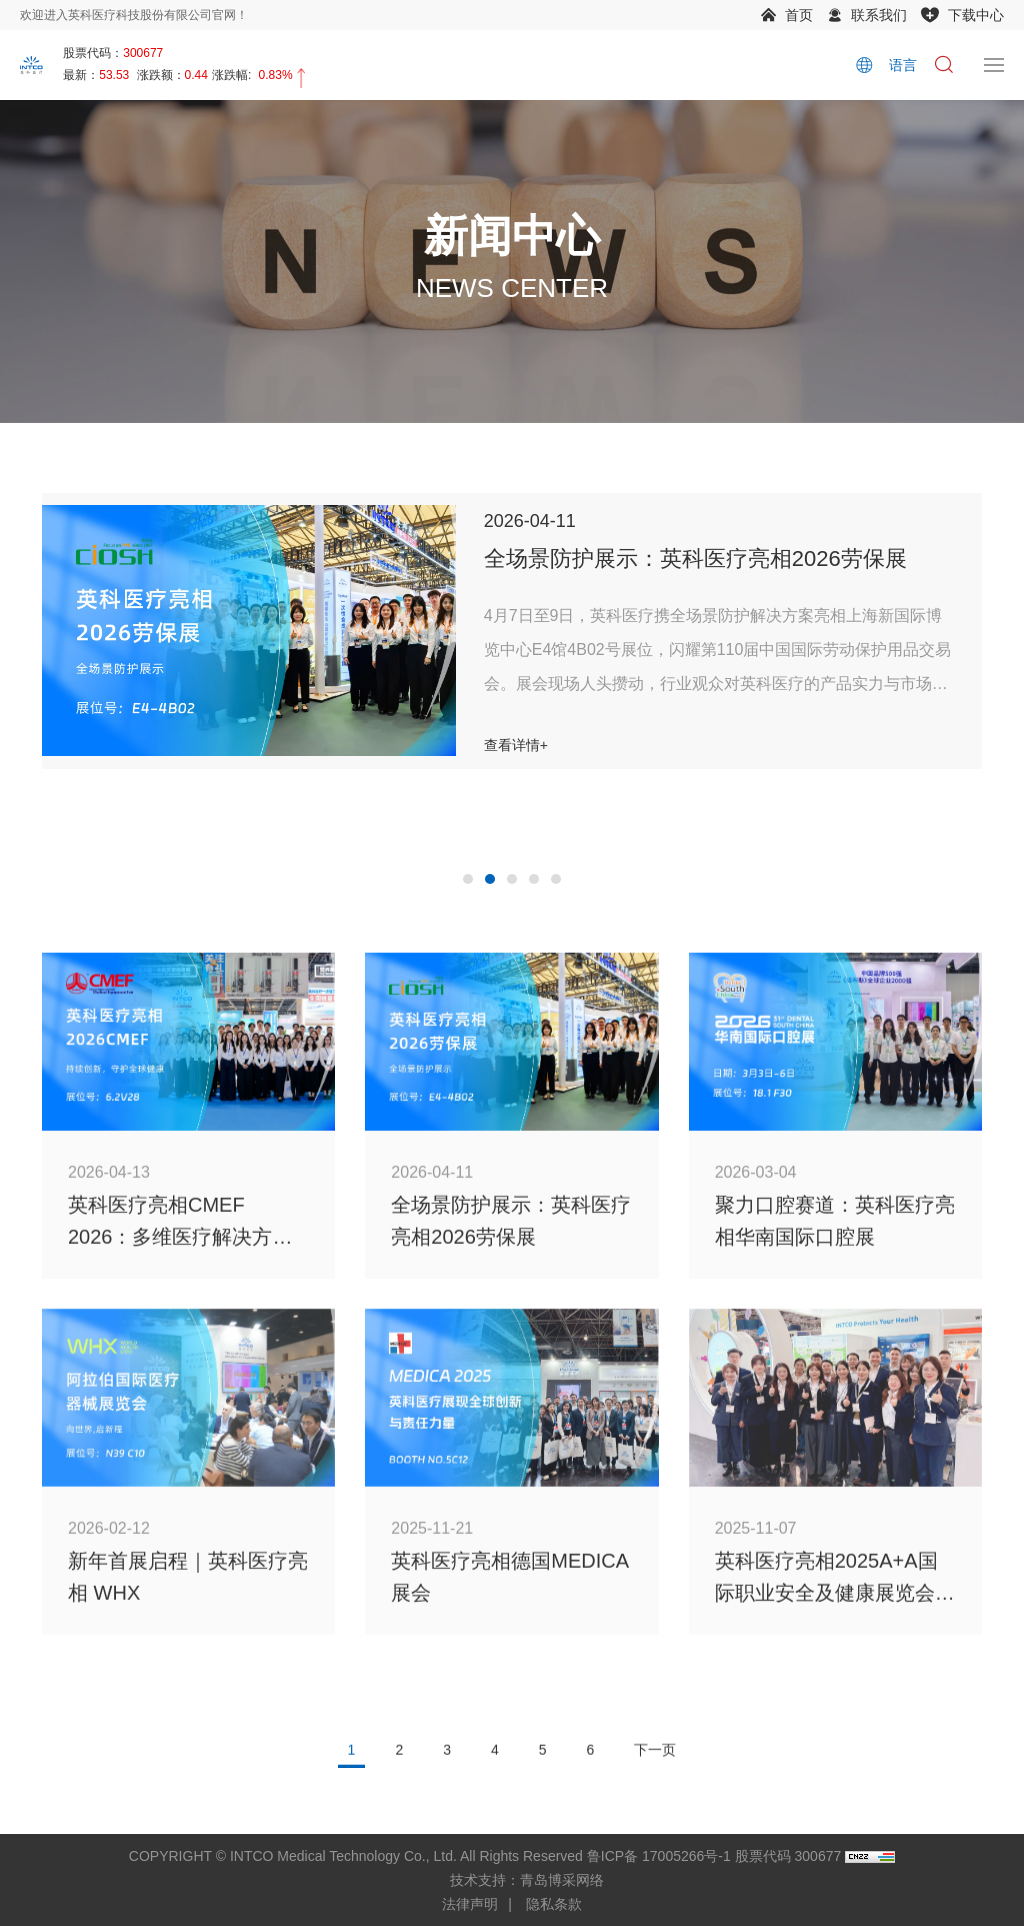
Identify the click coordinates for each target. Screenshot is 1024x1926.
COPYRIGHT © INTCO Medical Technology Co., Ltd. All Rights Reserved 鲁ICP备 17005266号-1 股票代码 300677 (485, 1856)
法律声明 (470, 1904)
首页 (799, 15)
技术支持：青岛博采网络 (527, 1880)
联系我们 (879, 15)
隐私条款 (554, 1904)
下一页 (655, 1776)
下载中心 (976, 15)
